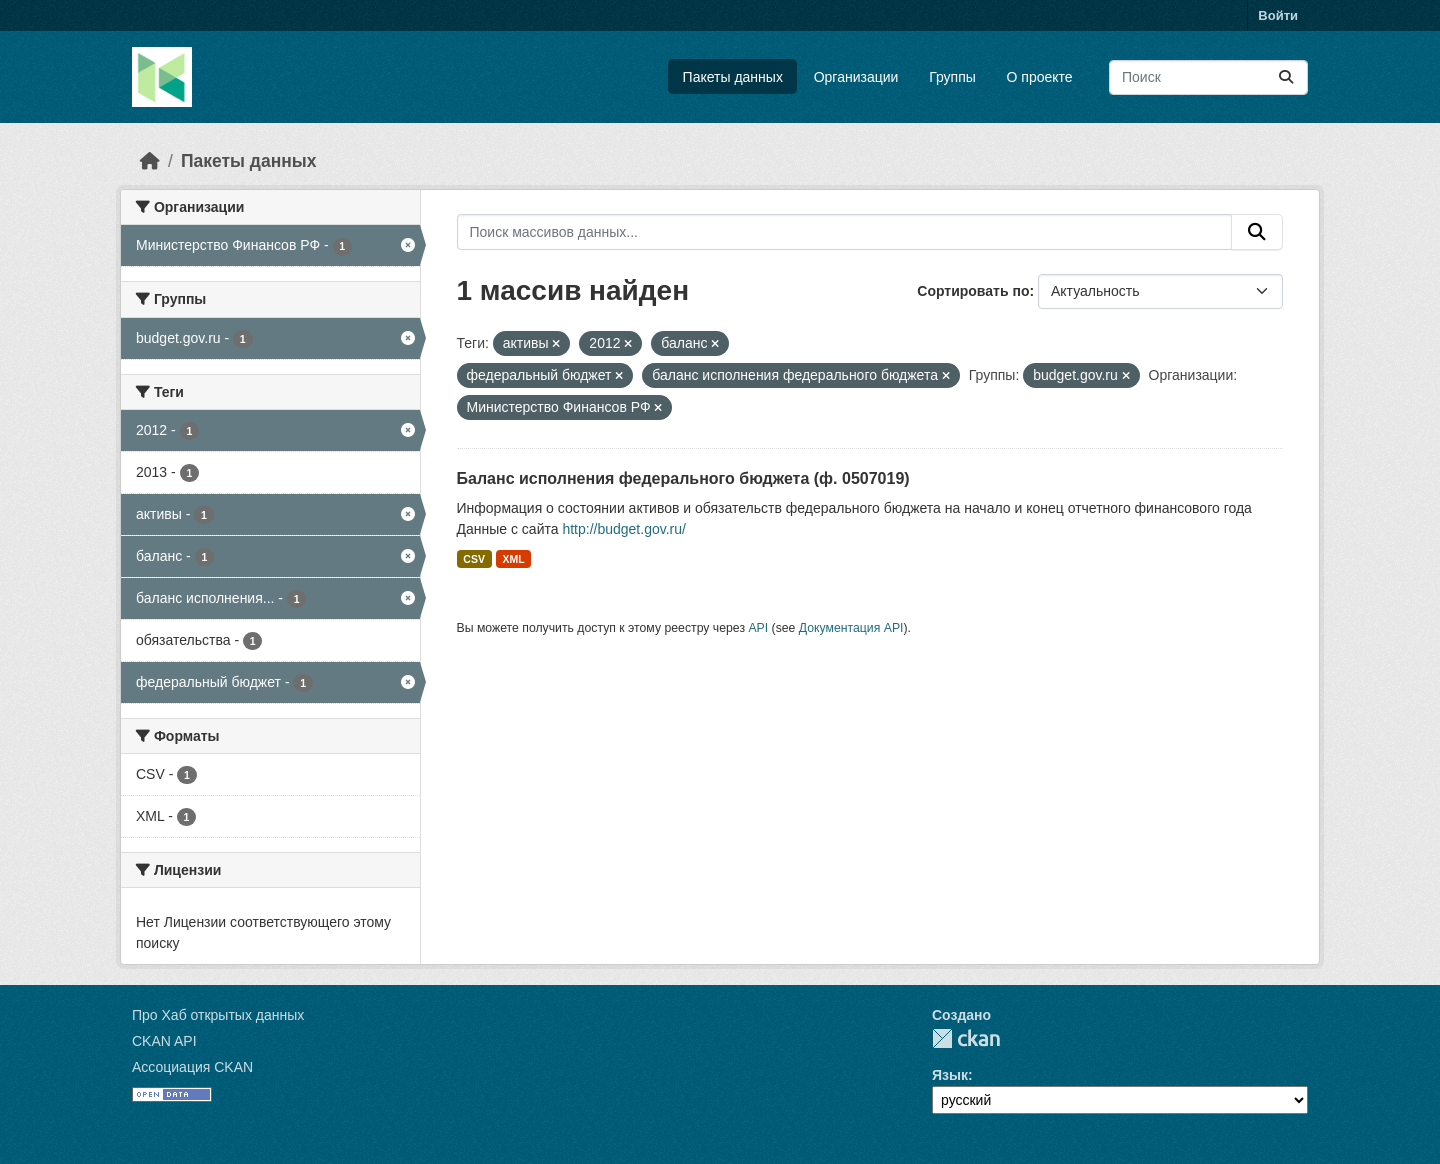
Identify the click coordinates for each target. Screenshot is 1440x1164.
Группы (952, 77)
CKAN (966, 1038)
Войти (1278, 15)
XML (513, 559)
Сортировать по (973, 291)
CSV (474, 559)
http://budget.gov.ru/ (624, 529)
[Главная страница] (150, 161)
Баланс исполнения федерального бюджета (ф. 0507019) (683, 478)
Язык (950, 1075)
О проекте (1040, 77)
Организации (856, 77)
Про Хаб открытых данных (218, 1015)
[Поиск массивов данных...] (1208, 77)
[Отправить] (1286, 77)
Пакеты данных (733, 77)
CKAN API (164, 1041)
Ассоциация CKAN (192, 1067)
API (758, 628)
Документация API (851, 628)
